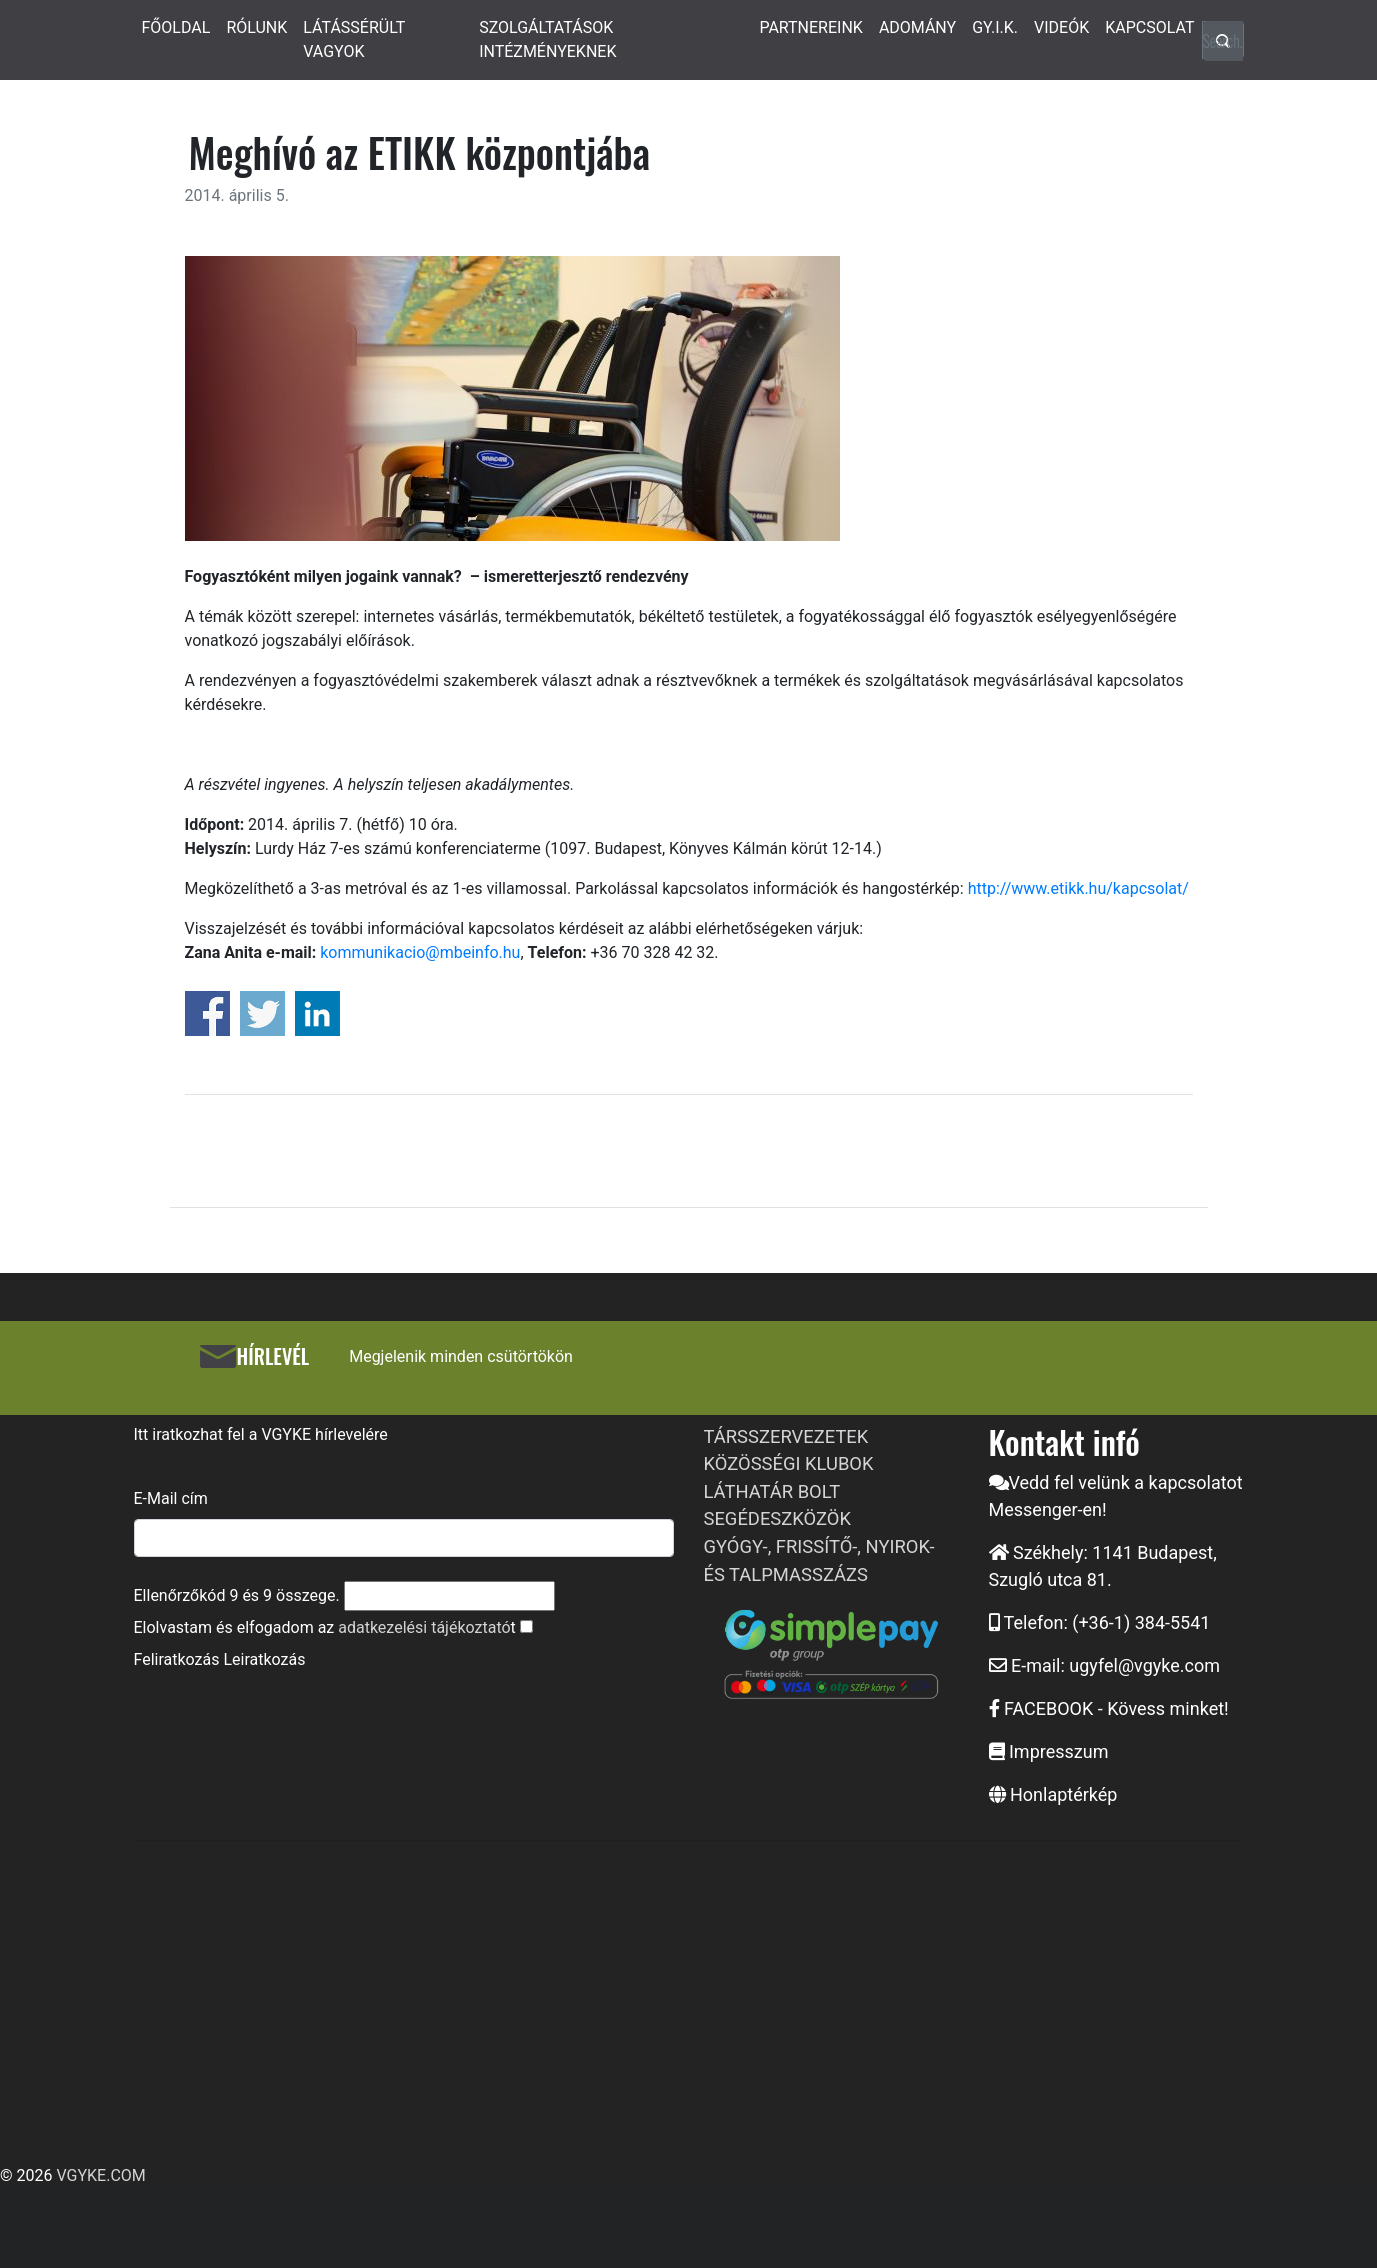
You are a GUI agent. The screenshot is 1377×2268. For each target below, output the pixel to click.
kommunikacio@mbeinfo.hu (420, 952)
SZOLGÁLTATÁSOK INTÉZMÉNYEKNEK (547, 39)
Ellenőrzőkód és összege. (237, 1595)
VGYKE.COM (100, 2175)
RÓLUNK (256, 27)
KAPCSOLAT (1149, 27)
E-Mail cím (171, 1498)
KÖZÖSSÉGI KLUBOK (789, 1463)
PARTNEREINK (811, 27)
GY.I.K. (995, 27)
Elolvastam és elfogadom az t (325, 1627)
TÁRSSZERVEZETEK (786, 1436)
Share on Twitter (262, 1013)
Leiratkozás (264, 1659)
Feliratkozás (177, 1659)
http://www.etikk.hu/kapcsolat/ (1078, 888)
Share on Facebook (207, 1013)
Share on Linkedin (317, 1013)
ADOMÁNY (917, 27)
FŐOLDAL (176, 27)
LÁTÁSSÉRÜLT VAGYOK (354, 39)
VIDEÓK (1061, 27)
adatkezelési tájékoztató (424, 1627)
